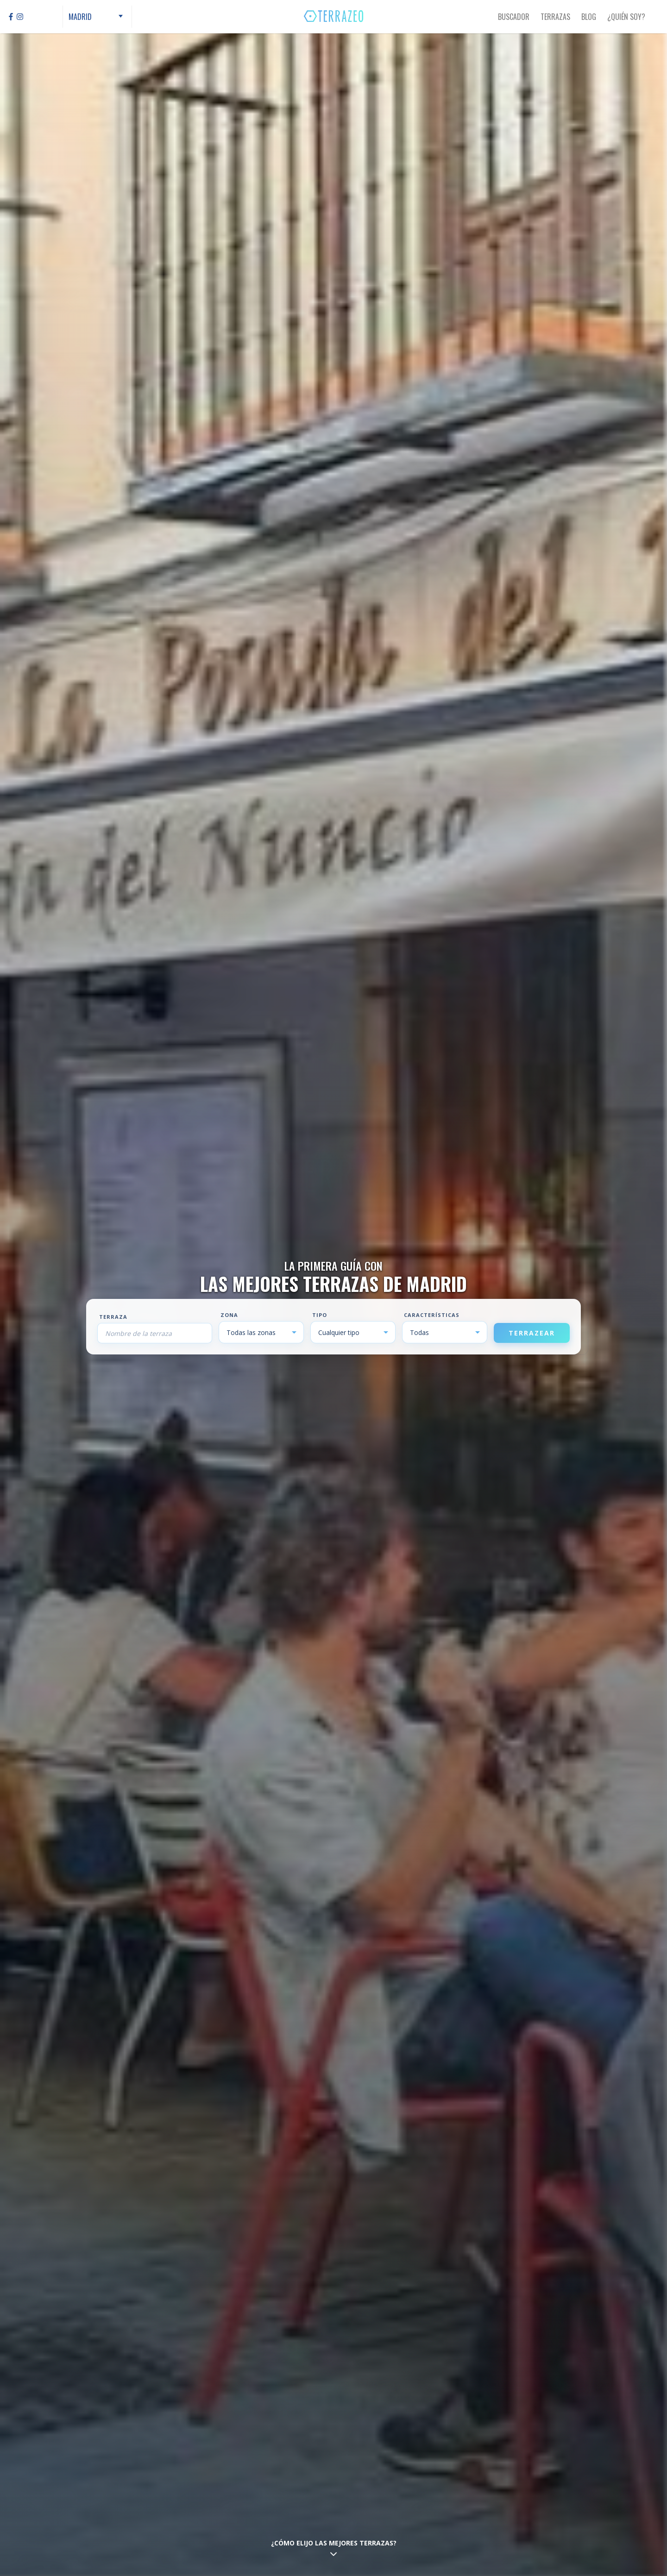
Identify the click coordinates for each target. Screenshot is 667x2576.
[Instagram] (20, 17)
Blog (588, 16)
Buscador (513, 16)
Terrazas (555, 16)
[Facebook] (11, 17)
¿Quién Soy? (626, 16)
